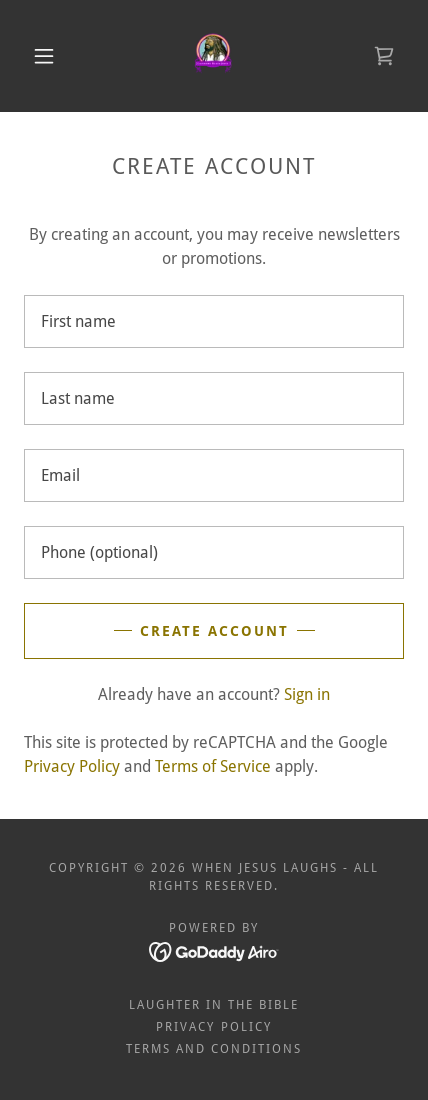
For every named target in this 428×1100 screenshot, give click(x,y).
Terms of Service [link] (213, 766)
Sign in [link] (307, 694)
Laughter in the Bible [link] (214, 1005)
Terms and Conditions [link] (214, 1049)
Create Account (214, 631)
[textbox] (214, 321)
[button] (44, 56)
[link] (215, 56)
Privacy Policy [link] (72, 766)
